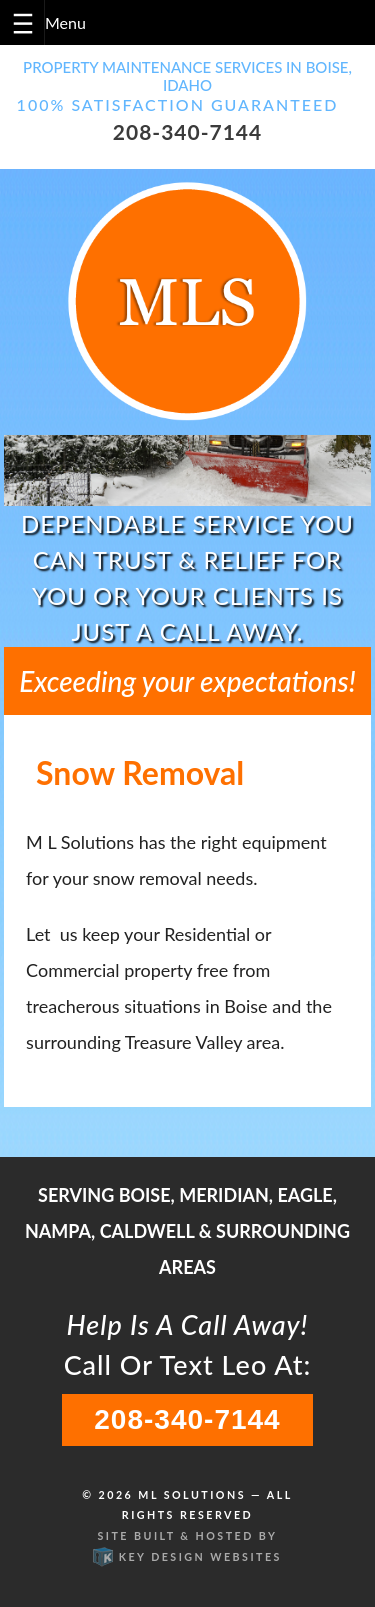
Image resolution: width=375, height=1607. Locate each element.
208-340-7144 (187, 131)
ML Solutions (192, 1494)
